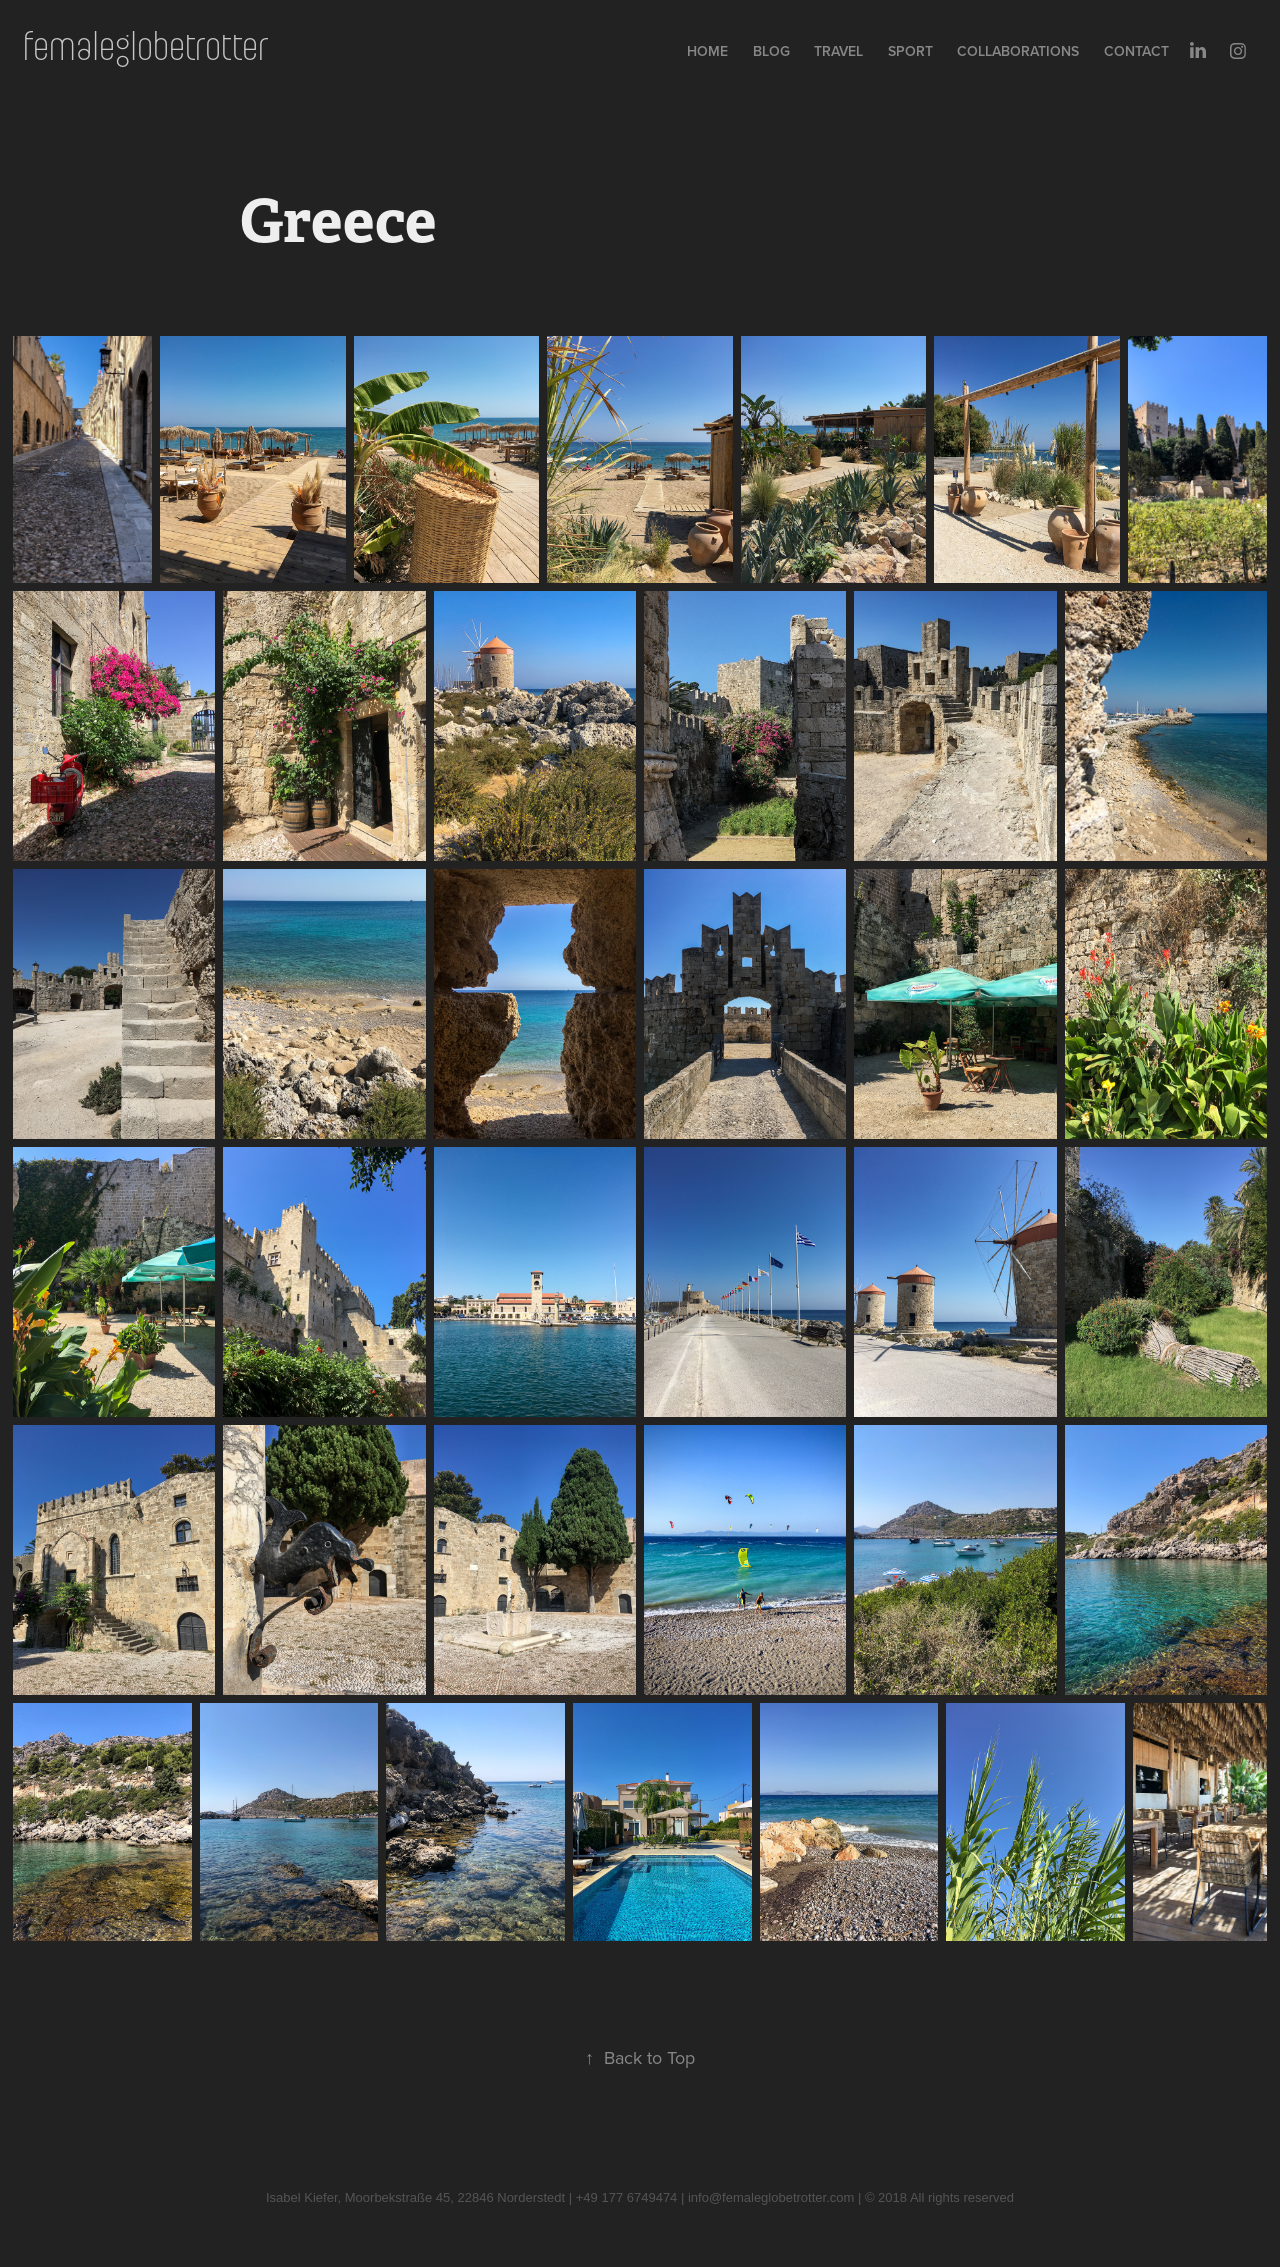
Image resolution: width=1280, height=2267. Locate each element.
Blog (771, 51)
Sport (910, 51)
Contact (1136, 51)
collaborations (1018, 51)
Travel (838, 51)
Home (707, 51)
